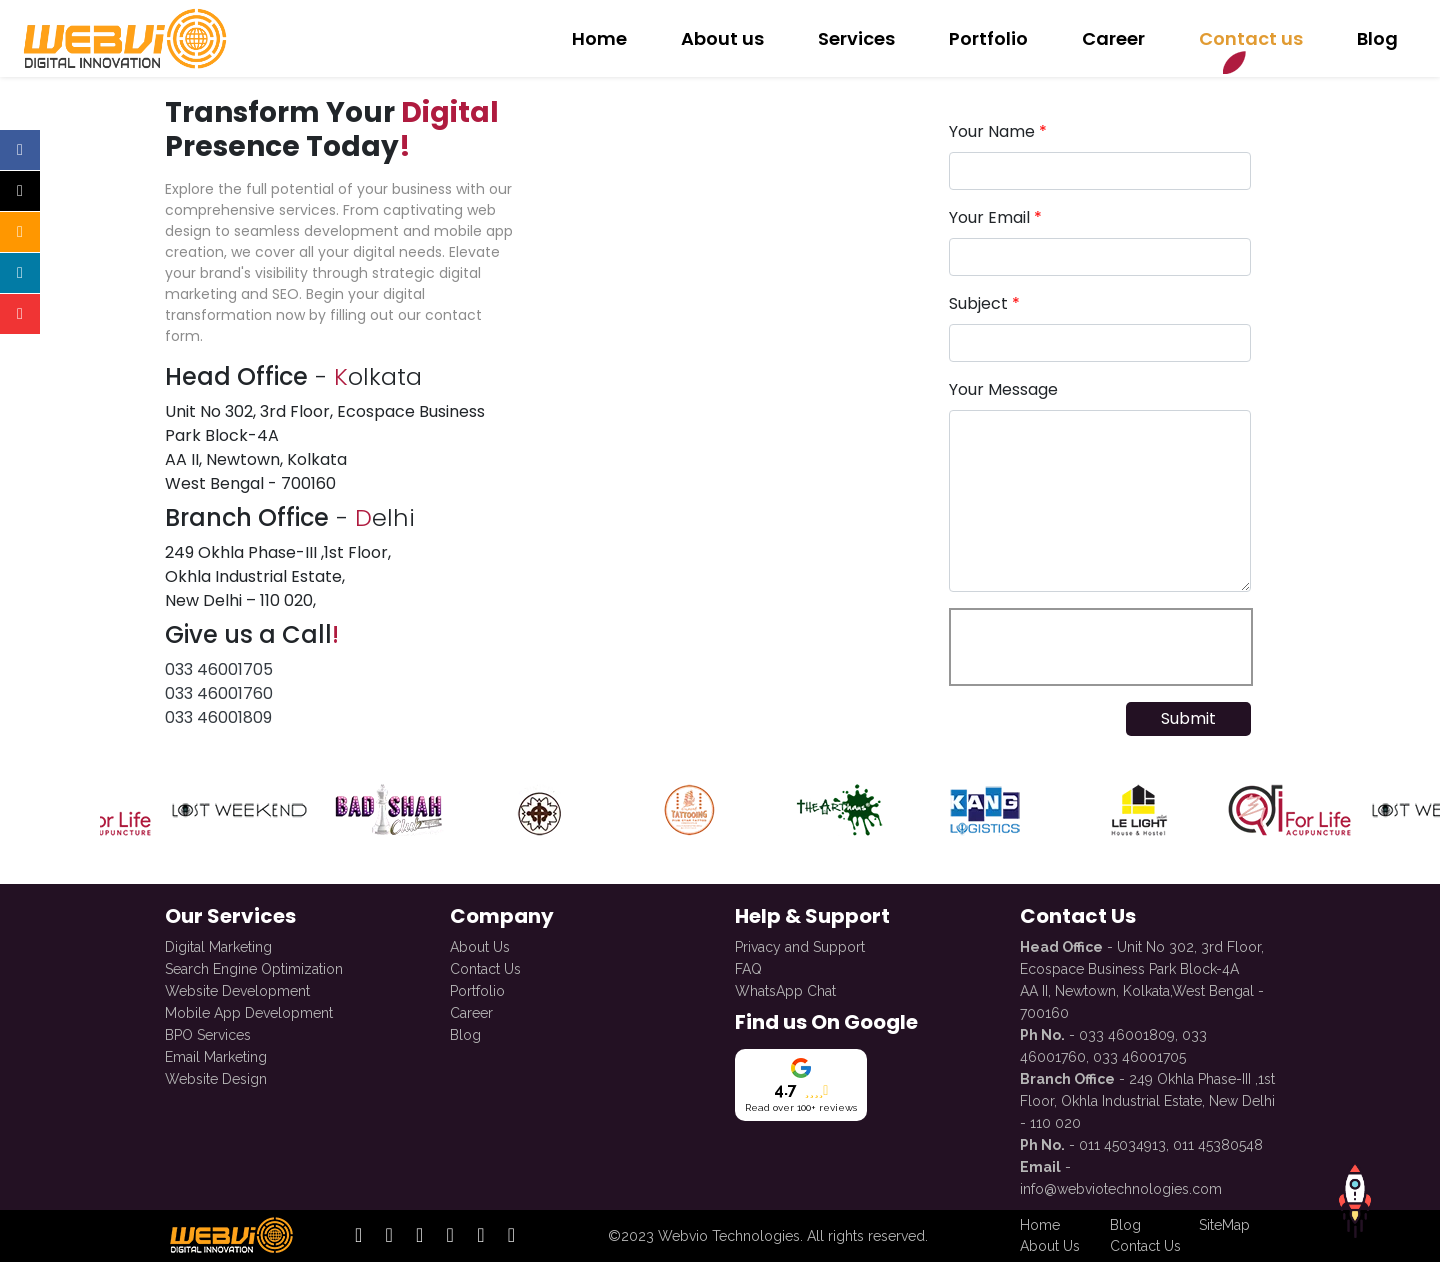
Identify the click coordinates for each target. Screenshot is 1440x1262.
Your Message (1003, 389)
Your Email (995, 217)
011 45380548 (1218, 1142)
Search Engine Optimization (254, 966)
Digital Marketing (218, 944)
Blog (465, 1032)
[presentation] (1101, 647)
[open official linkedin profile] (419, 1236)
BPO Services (208, 1032)
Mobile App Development (249, 1010)
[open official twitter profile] (450, 1236)
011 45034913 (1122, 1142)
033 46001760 (219, 693)
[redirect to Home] (122, 38)
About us (722, 38)
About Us (480, 944)
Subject (984, 303)
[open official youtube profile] (480, 1236)
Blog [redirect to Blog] (1377, 38)
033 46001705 (219, 669)
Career (471, 1010)
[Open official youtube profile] (20, 314)
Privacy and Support (800, 944)
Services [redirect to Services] (856, 38)
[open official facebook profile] (358, 1236)
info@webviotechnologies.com (1121, 1186)
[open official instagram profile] (389, 1236)
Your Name (998, 131)
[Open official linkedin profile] (20, 273)
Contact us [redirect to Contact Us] (1251, 38)
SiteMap (1224, 1225)
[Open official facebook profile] (20, 150)
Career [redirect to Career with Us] (1113, 38)
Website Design (216, 1076)
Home (599, 38)
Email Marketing (216, 1054)
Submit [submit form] (1188, 718)
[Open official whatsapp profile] (20, 355)
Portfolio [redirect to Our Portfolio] (988, 38)
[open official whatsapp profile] (511, 1236)
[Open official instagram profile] (20, 232)
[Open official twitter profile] (20, 191)
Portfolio (477, 988)
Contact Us (485, 966)
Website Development (237, 988)
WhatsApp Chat (785, 988)
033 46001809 (218, 717)
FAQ (748, 966)
